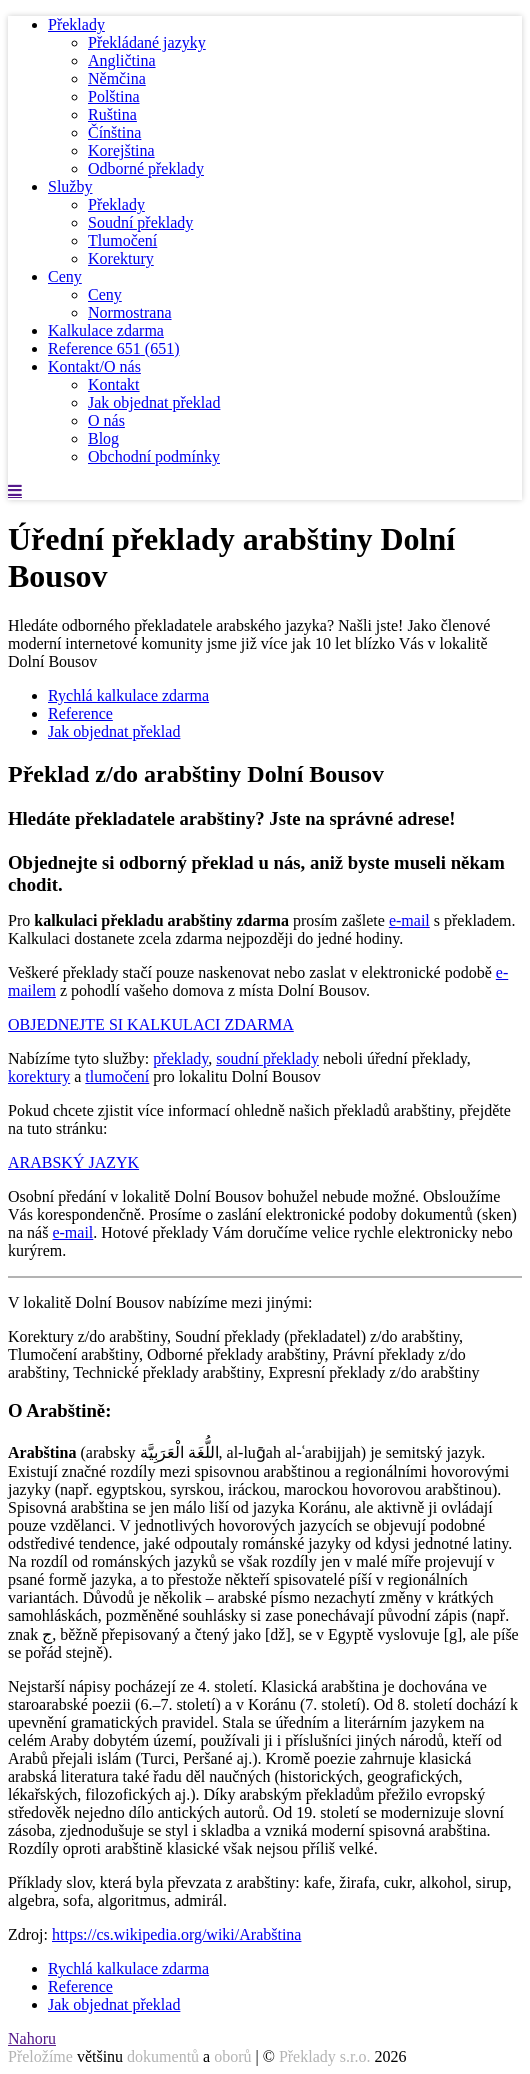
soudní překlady (267, 1058)
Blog (103, 438)
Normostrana (130, 312)
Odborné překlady (146, 168)
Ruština (112, 114)
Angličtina (122, 60)
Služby (70, 186)
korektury (39, 1076)
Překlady (76, 24)
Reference (114, 348)
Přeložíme (40, 2056)
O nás (106, 420)
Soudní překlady (140, 222)
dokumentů (163, 2056)
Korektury (121, 258)
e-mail (409, 920)
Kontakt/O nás (94, 366)
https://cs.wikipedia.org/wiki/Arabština (176, 1934)
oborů (232, 2056)
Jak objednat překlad (154, 402)
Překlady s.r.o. (325, 2056)
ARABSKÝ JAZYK (73, 1162)
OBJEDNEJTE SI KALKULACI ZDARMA (151, 1024)
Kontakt (114, 384)
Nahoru (32, 2038)
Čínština (114, 132)
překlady (180, 1058)
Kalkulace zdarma (106, 330)
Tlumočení (122, 240)
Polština (114, 96)
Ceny (65, 276)
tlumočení (117, 1076)
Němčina (117, 78)
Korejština (121, 150)
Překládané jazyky (147, 42)
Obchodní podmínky (154, 456)
